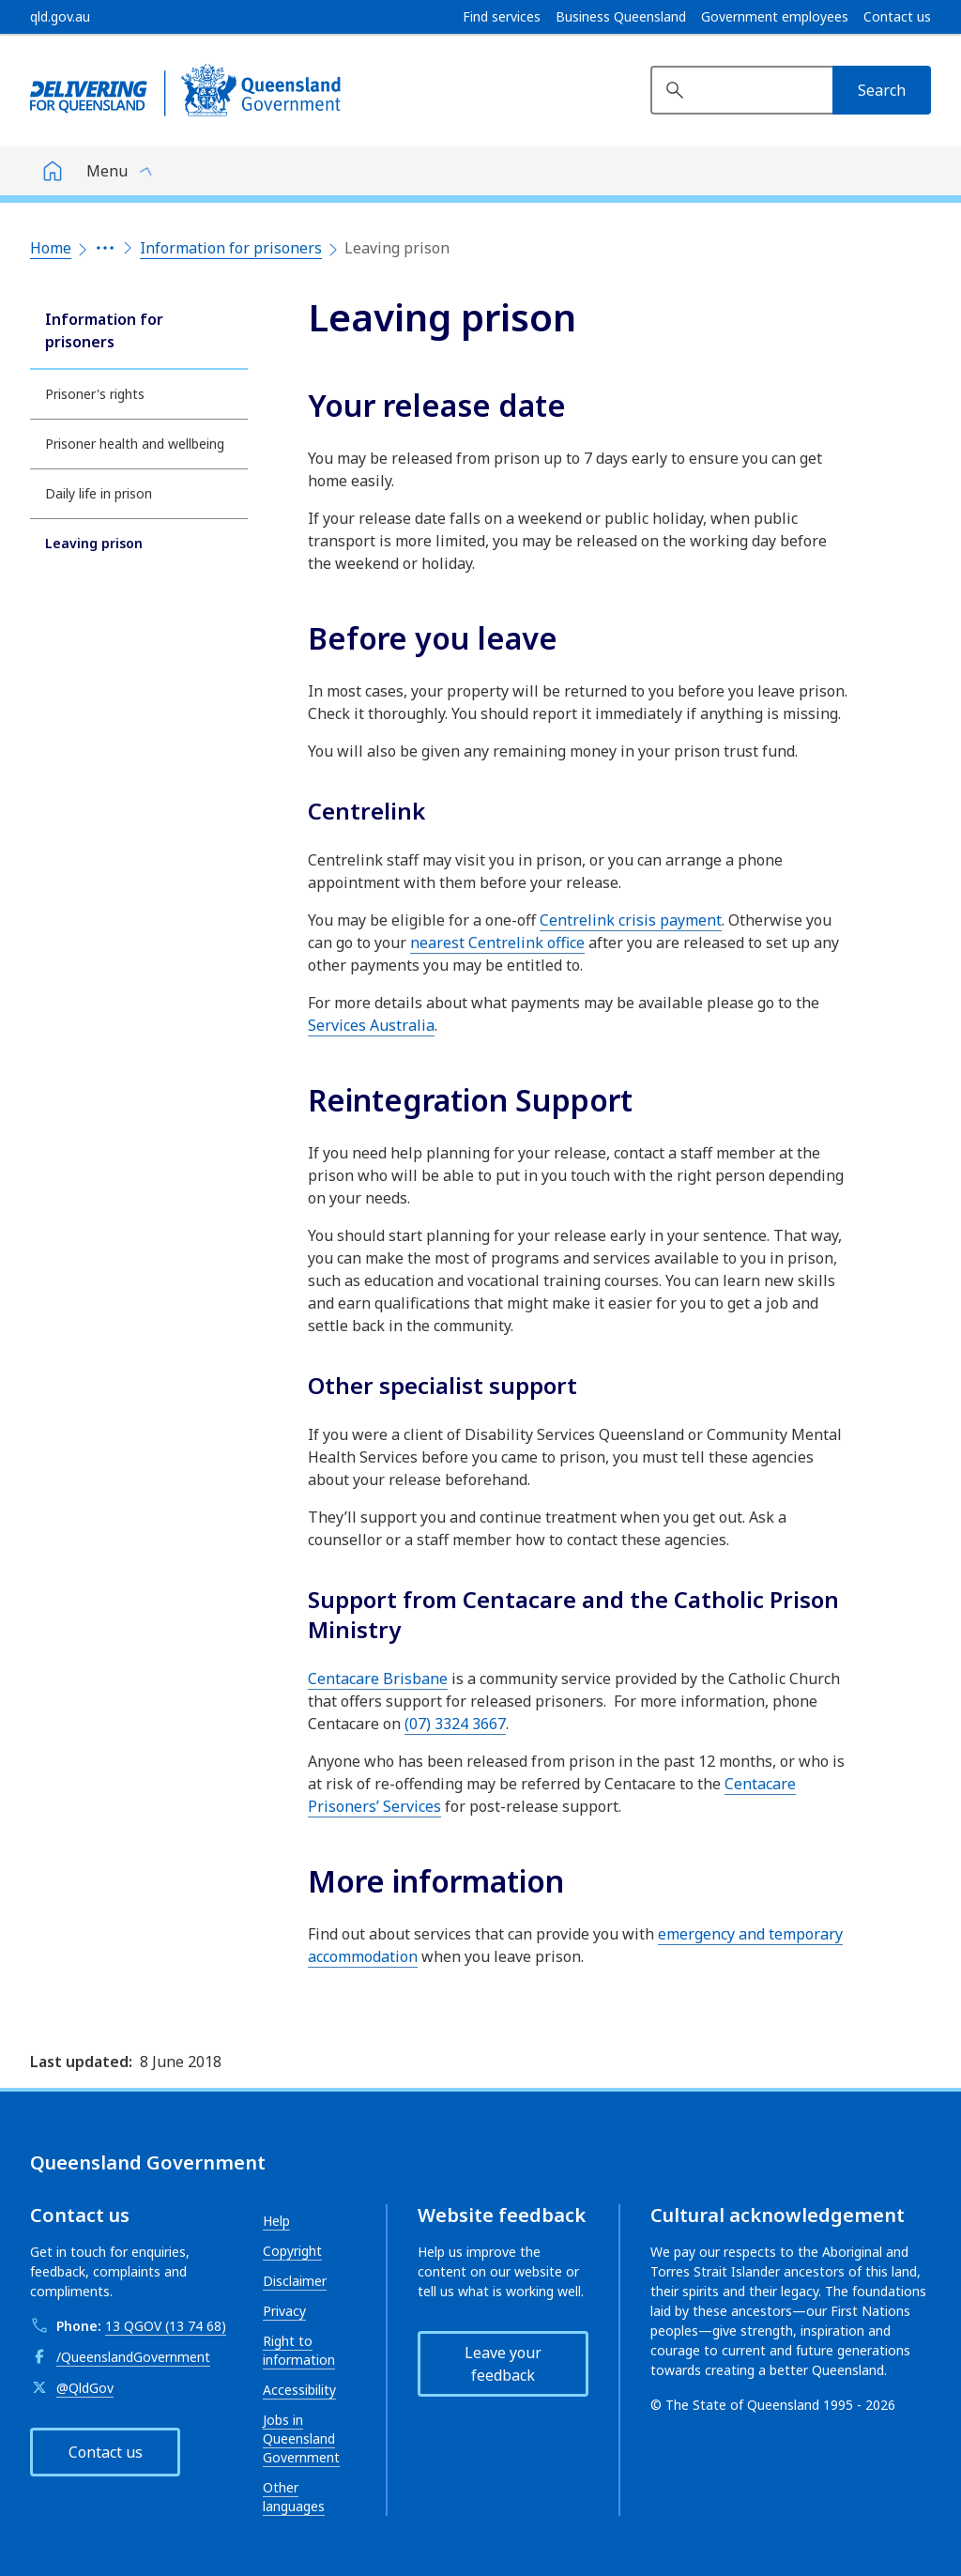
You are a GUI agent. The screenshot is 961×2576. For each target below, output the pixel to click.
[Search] (881, 90)
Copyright (292, 2251)
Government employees (774, 16)
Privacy (284, 2311)
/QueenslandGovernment (133, 2357)
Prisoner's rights (95, 394)
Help (276, 2221)
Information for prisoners (231, 248)
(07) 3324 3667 (455, 1723)
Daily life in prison (98, 493)
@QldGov (85, 2388)
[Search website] (741, 90)
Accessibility (299, 2390)
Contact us (897, 16)
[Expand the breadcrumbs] (105, 248)
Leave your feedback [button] (503, 2363)
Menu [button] (107, 171)
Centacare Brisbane (378, 1678)
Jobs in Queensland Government (301, 2438)
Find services (502, 16)
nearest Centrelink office (497, 942)
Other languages (294, 2496)
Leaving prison (94, 543)
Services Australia (371, 1025)
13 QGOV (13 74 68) (165, 2326)
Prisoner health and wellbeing (134, 443)
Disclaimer (295, 2281)
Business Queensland (621, 16)
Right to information (299, 2350)
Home (50, 248)
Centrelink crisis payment (631, 920)
